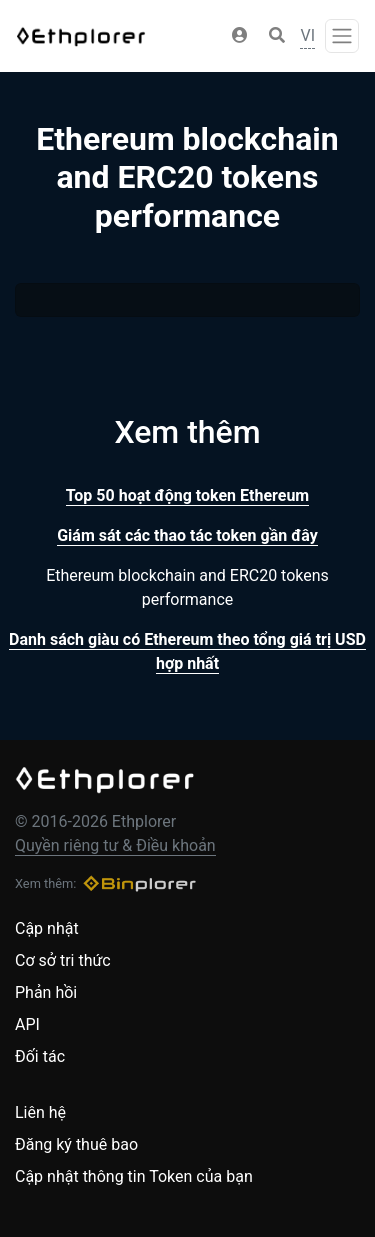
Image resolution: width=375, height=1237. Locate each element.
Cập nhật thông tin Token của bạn (134, 1176)
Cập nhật (47, 928)
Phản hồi (46, 992)
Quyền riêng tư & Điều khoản (115, 845)
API (27, 1024)
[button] (240, 36)
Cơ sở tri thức (63, 960)
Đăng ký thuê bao (76, 1144)
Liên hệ (40, 1112)
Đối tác (40, 1056)
